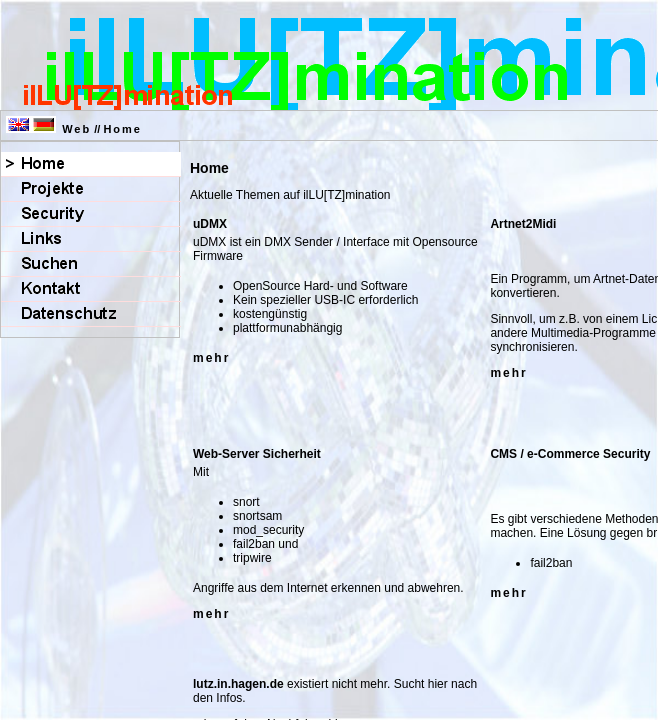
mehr (211, 358)
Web (76, 129)
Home (122, 129)
